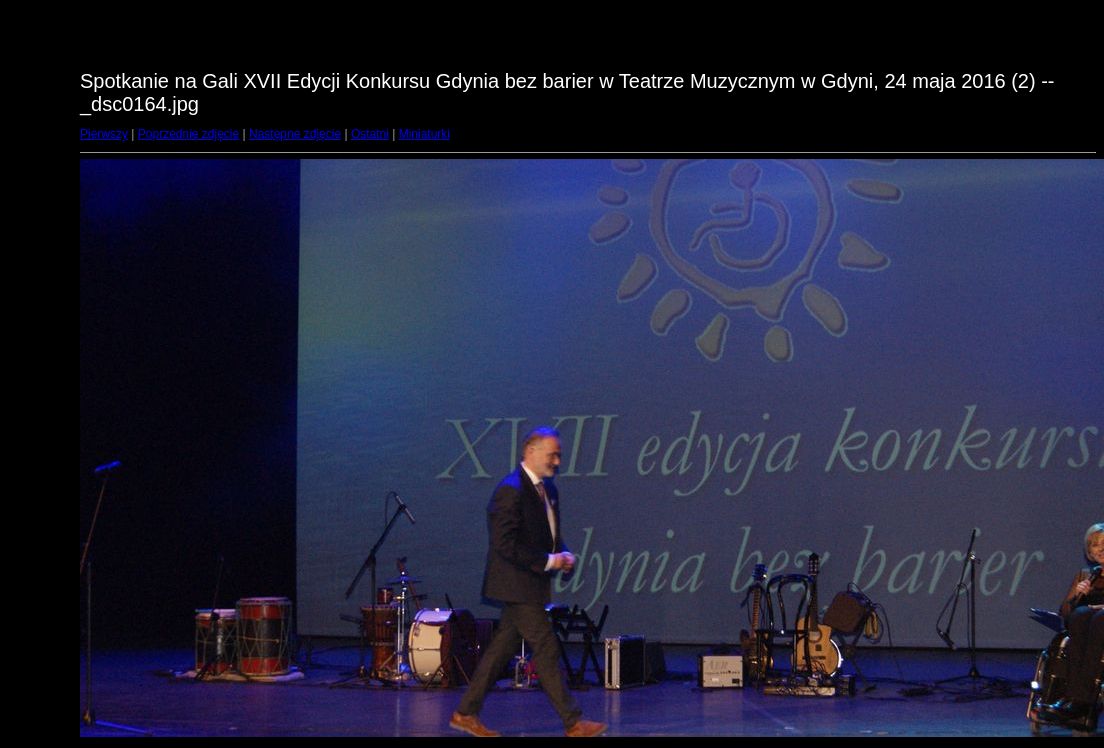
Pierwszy (104, 134)
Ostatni (370, 134)
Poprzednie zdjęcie (188, 134)
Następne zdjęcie (295, 134)
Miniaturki (424, 134)
